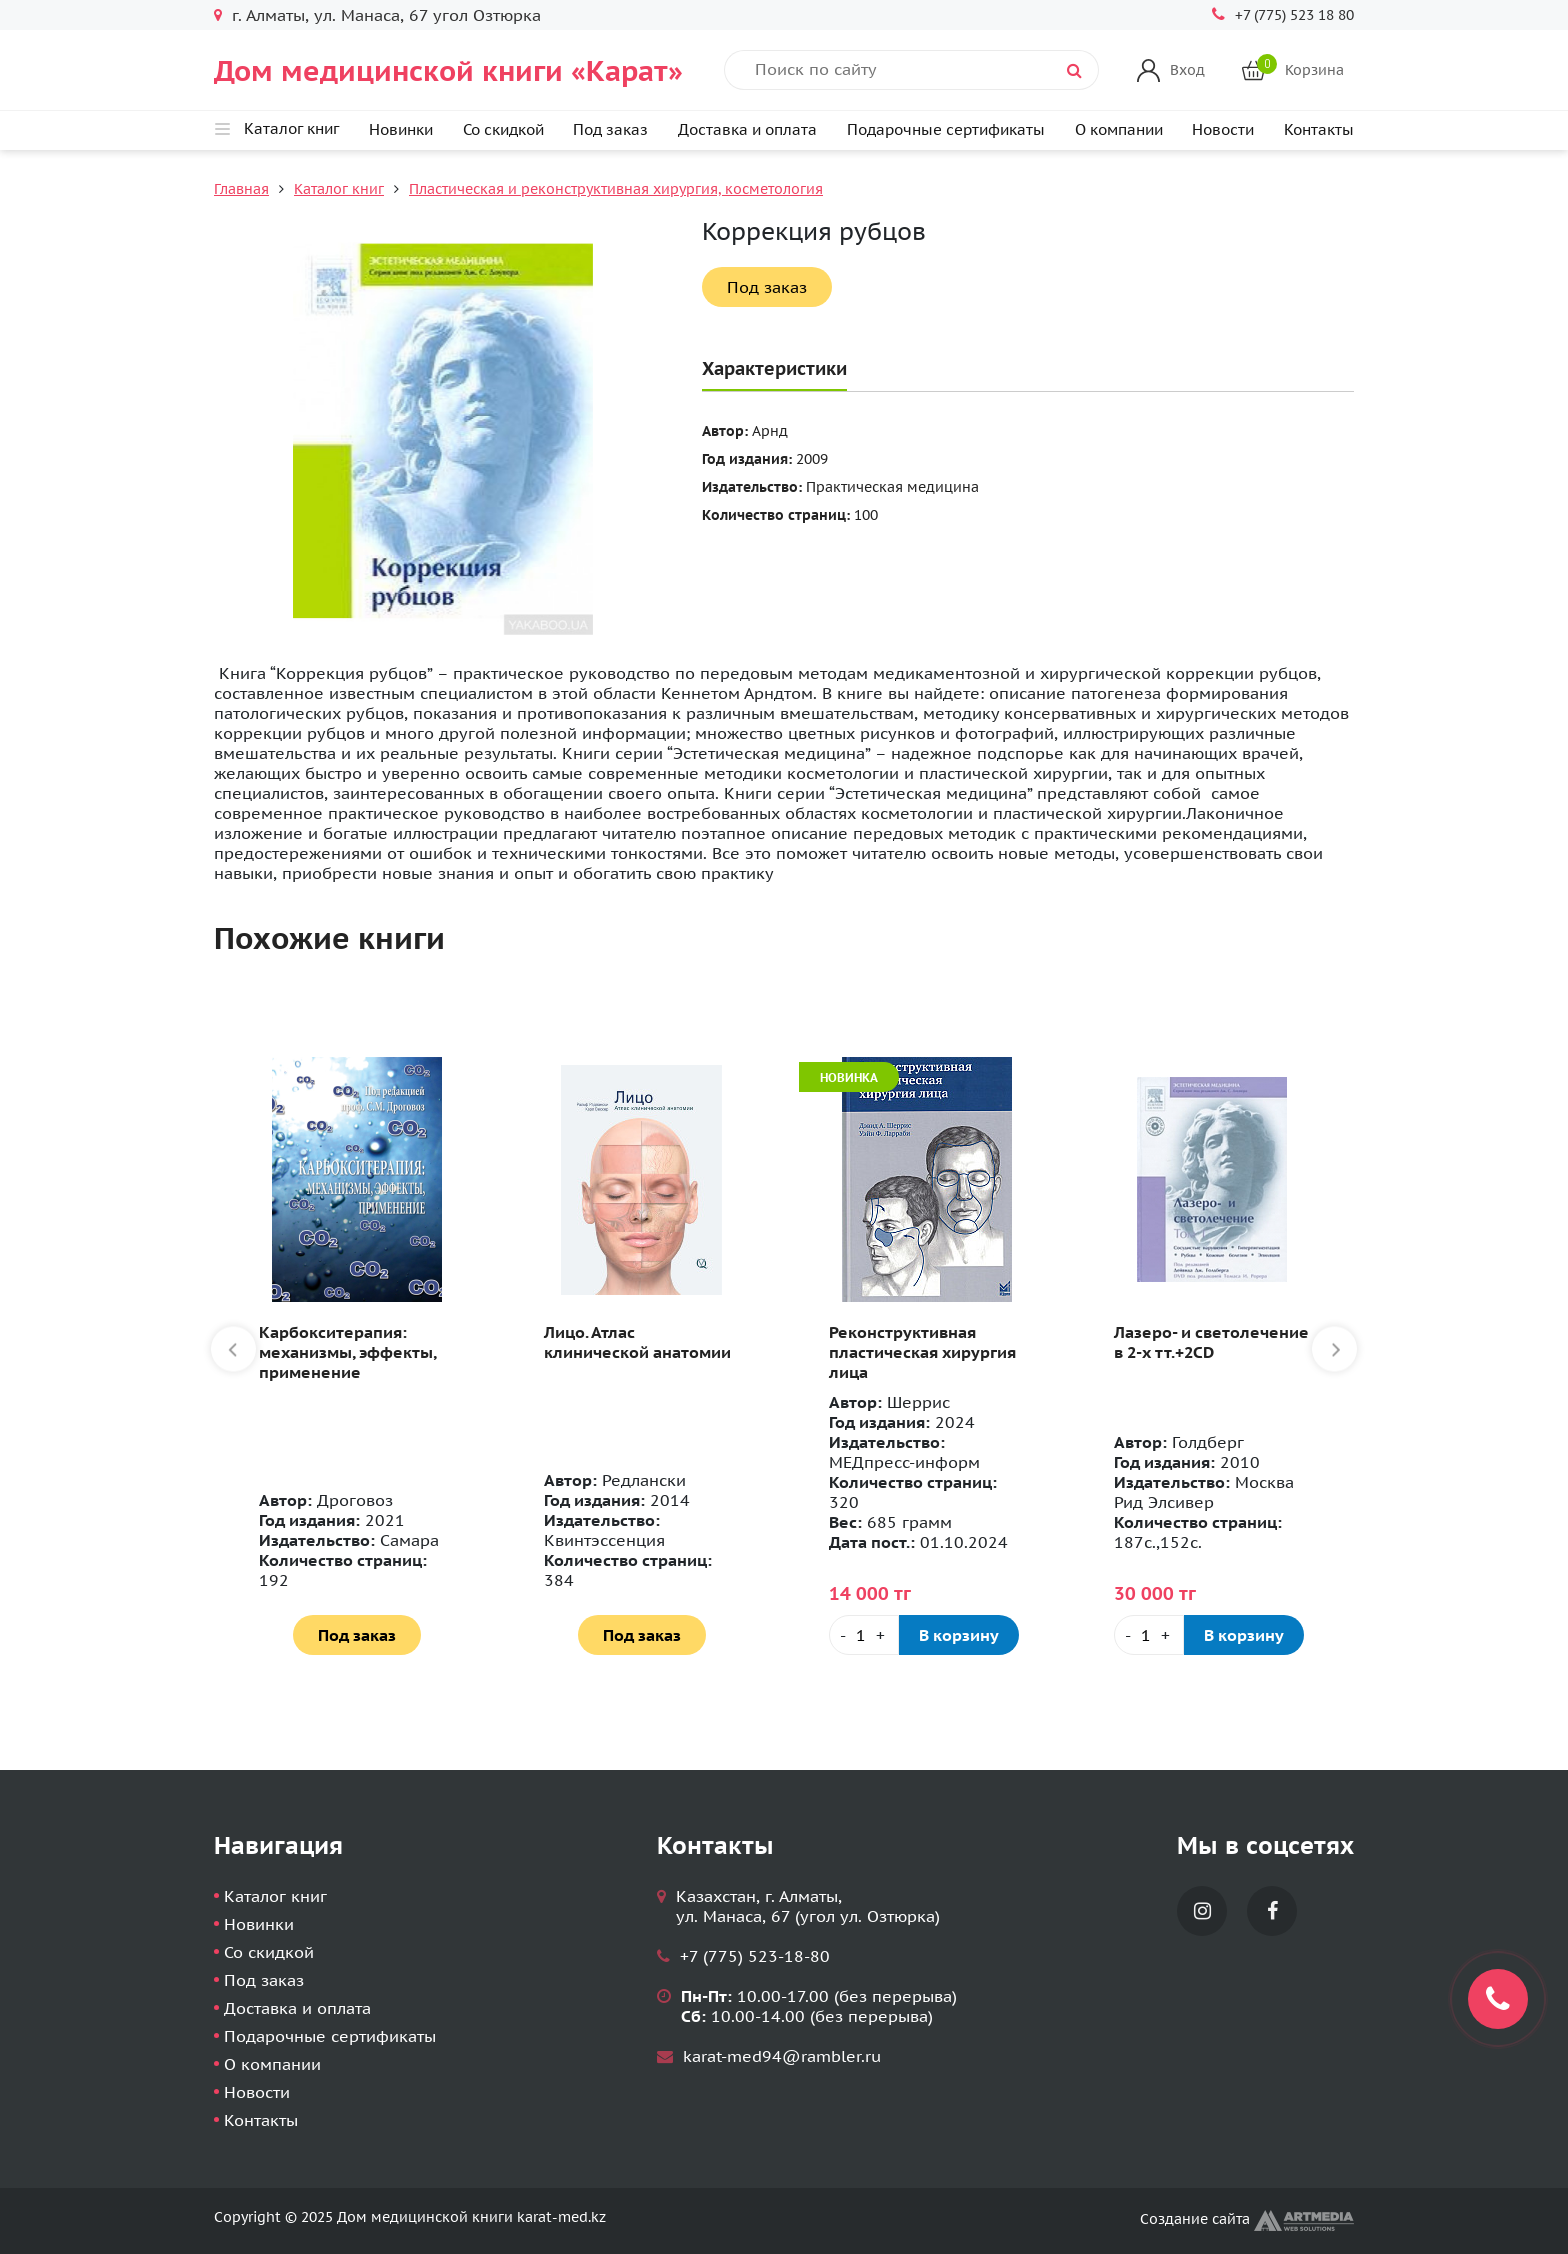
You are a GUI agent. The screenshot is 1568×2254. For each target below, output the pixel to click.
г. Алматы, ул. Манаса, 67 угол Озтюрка (386, 15)
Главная (241, 189)
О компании (1119, 129)
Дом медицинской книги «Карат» (448, 70)
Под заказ (610, 129)
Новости (1223, 129)
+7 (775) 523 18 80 (1294, 15)
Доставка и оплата (747, 129)
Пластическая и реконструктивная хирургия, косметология (616, 189)
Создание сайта (1247, 2219)
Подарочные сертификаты (946, 129)
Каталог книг (339, 189)
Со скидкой (503, 129)
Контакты (1319, 129)
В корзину (959, 1635)
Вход (1187, 70)
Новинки (401, 129)
